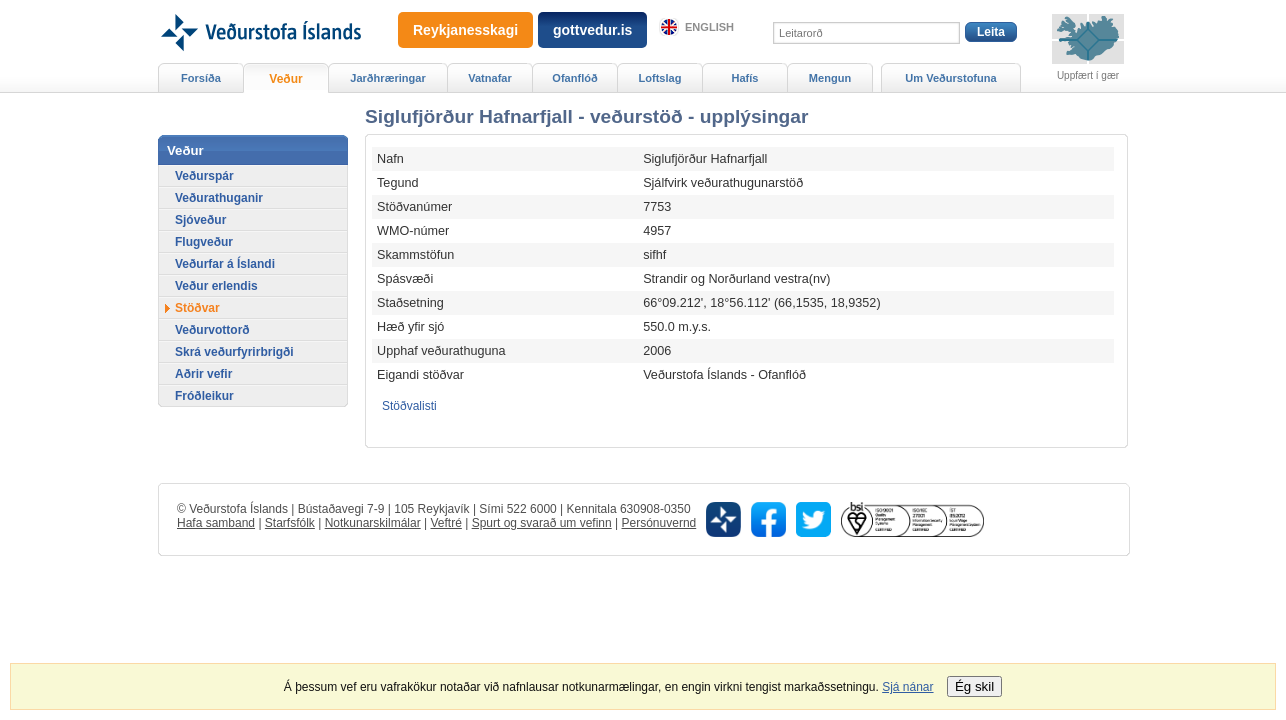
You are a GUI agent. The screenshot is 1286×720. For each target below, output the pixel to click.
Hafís (745, 78)
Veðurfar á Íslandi (225, 264)
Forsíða (201, 78)
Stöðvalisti (409, 406)
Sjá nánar (907, 687)
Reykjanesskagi (465, 30)
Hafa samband (216, 523)
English (709, 27)
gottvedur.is (592, 30)
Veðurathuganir (219, 198)
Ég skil (974, 686)
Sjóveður (200, 220)
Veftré (445, 523)
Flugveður (204, 242)
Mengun (830, 78)
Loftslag (660, 78)
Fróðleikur (204, 396)
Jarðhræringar (387, 78)
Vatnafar (490, 78)
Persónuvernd (659, 523)
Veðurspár (204, 176)
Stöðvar (197, 308)
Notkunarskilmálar (373, 523)
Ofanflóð (574, 78)
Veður (285, 79)
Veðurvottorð (212, 330)
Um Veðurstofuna (950, 78)
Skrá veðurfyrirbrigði (234, 352)
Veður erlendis (216, 286)
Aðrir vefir (203, 374)
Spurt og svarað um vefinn (542, 523)
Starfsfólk (290, 523)
